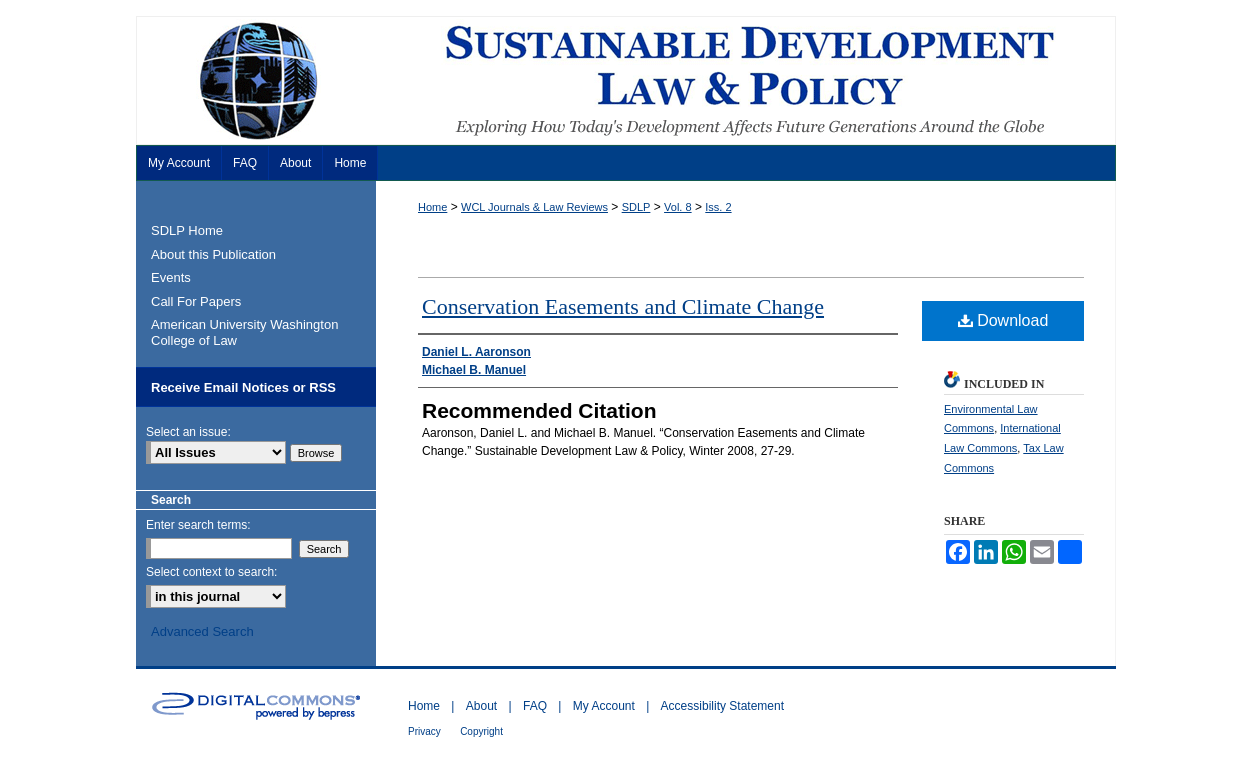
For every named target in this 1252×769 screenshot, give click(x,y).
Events (171, 277)
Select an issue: (188, 432)
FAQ (535, 706)
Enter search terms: (198, 525)
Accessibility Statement (722, 706)
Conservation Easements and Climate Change (623, 306)
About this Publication (213, 254)
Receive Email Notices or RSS (243, 387)
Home (432, 207)
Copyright (481, 731)
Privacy (424, 731)
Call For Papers (196, 301)
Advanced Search (202, 631)
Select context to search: (211, 572)
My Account (604, 706)
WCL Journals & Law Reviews (534, 207)
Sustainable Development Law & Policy (626, 80)
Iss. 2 (718, 207)
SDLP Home (187, 230)
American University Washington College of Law (244, 332)
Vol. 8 (678, 207)
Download (1003, 320)
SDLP (636, 207)
